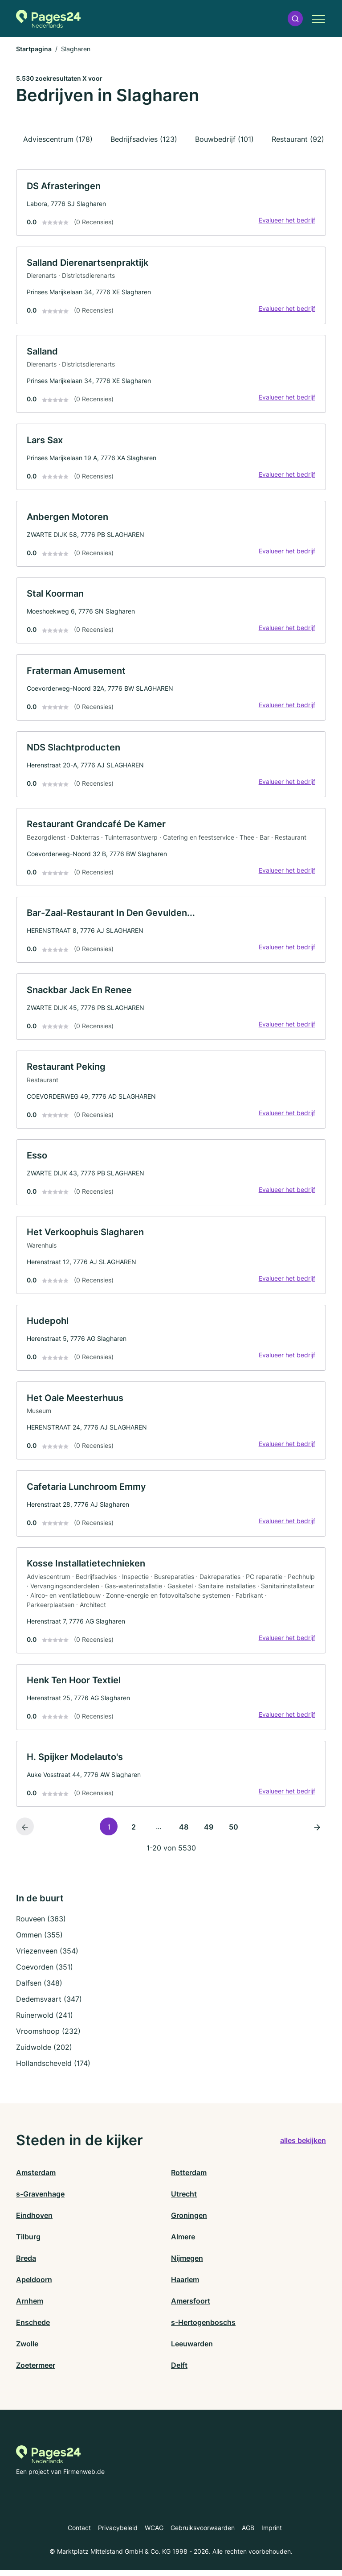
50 (233, 1832)
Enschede (33, 2328)
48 (183, 1832)
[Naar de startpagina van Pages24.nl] (48, 19)
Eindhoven (34, 2221)
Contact (79, 2533)
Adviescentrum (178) (58, 139)
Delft (179, 2370)
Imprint (271, 2533)
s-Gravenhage (40, 2199)
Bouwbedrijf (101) (224, 139)
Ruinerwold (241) (44, 2020)
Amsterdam (36, 2178)
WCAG (154, 2533)
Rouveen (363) (41, 1924)
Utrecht (184, 2199)
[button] (295, 18)
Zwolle (27, 2349)
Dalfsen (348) (39, 1988)
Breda (26, 2263)
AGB (248, 2533)
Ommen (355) (39, 1940)
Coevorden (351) (44, 1972)
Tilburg (28, 2242)
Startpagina (34, 49)
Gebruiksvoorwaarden (203, 2533)
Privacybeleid (118, 2533)
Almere (183, 2242)
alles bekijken (303, 2146)
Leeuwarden (192, 2349)
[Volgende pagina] (317, 1832)
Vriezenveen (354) (47, 1956)
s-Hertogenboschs (203, 2328)
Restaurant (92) (298, 139)
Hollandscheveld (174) (53, 2069)
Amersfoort (190, 2306)
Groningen (189, 2221)
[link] (171, 202)
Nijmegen (187, 2263)
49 (208, 1832)
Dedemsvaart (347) (49, 2004)
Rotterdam (189, 2178)
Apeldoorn (34, 2285)
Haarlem (185, 2285)
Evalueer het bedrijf (286, 220)
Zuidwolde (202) (44, 2052)
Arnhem (29, 2306)
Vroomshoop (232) (48, 2036)
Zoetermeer (35, 2370)
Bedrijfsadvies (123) (143, 139)
